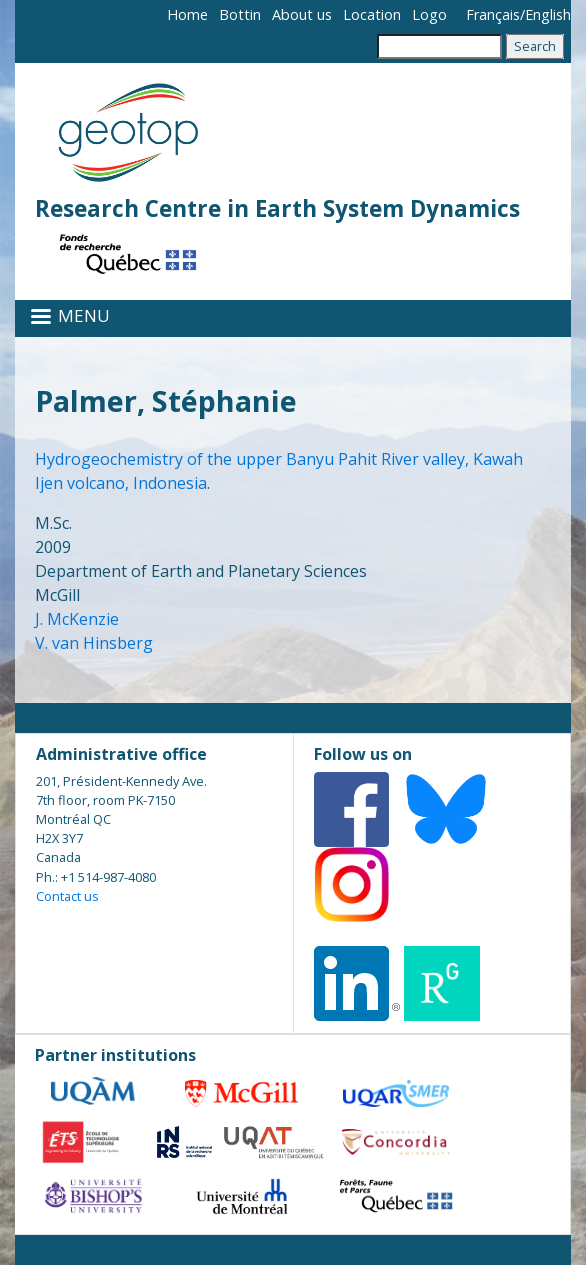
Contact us (67, 896)
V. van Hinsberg (94, 643)
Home (187, 14)
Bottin (240, 14)
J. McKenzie (77, 619)
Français (493, 14)
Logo (429, 14)
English (548, 14)
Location (372, 14)
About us (302, 14)
